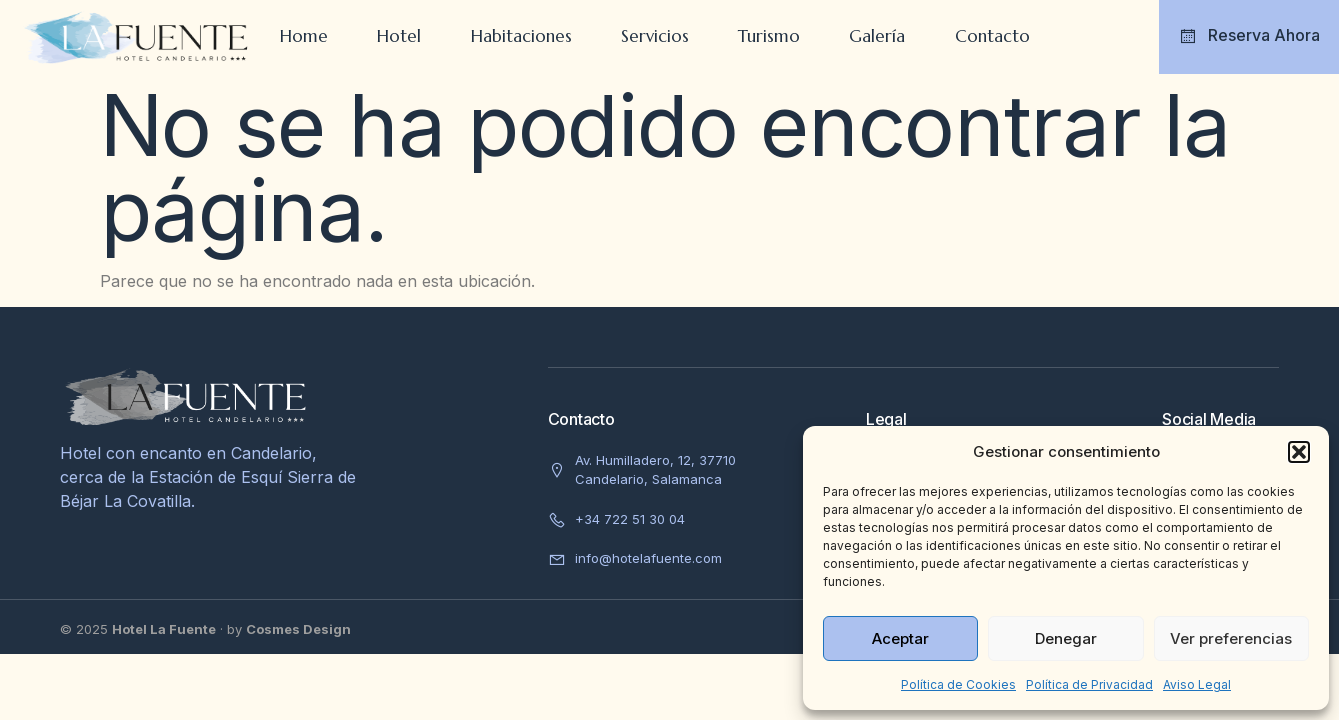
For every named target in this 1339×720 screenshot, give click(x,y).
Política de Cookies (958, 684)
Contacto (994, 36)
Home (302, 36)
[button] (1299, 452)
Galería (879, 36)
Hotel (398, 36)
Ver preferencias (1231, 638)
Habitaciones (520, 36)
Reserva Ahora (1249, 36)
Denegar (1066, 638)
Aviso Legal (1197, 684)
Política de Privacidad (1089, 684)
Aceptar (900, 638)
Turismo (770, 36)
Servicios (655, 36)
